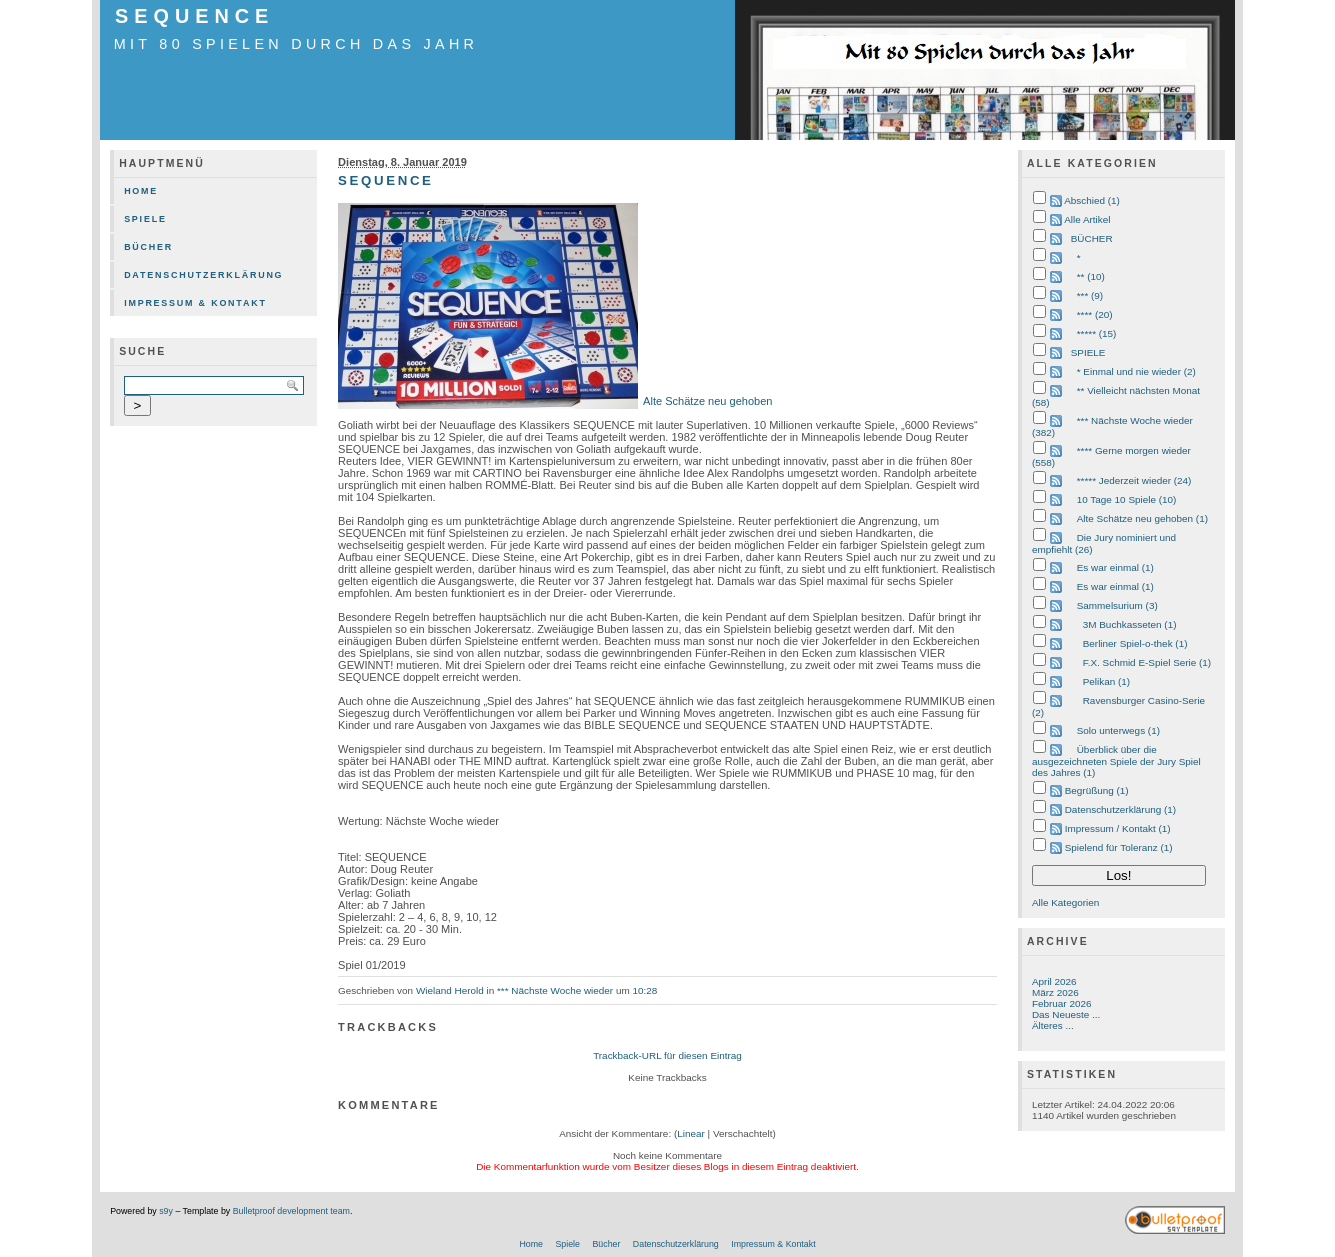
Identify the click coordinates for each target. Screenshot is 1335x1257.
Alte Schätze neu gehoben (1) (1142, 518)
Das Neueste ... (1066, 1014)
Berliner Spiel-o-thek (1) (1135, 643)
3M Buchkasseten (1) (1130, 624)
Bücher (148, 247)
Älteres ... (1053, 1025)
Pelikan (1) (1106, 681)
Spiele (145, 219)
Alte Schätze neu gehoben (707, 401)
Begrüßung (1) (1097, 790)
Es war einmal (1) (1115, 567)
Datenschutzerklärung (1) (1120, 809)
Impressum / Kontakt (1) (1118, 828)
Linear (691, 1133)
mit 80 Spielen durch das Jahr (296, 44)
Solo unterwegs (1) (1118, 730)
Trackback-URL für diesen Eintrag (667, 1055)
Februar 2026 (1062, 1003)
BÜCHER (1092, 238)
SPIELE (1088, 352)
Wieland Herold (450, 990)
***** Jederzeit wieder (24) (1134, 480)
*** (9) (1090, 295)
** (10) (1091, 276)
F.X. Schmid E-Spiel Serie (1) (1147, 662)
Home (141, 191)
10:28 (644, 990)
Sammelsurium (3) (1117, 605)
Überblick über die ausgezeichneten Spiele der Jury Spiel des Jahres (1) (1116, 761)
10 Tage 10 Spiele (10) (1127, 499)
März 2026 (1055, 992)
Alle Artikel (1087, 219)
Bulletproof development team (291, 1211)
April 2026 (1054, 981)
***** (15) (1097, 333)
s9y (166, 1211)
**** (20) (1095, 314)
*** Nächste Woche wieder (555, 990)
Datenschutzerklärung (203, 275)
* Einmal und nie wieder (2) (1136, 371)
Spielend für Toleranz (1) (1119, 847)
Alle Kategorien (1065, 902)
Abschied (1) (1092, 200)
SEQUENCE (194, 16)
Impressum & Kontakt (195, 303)
